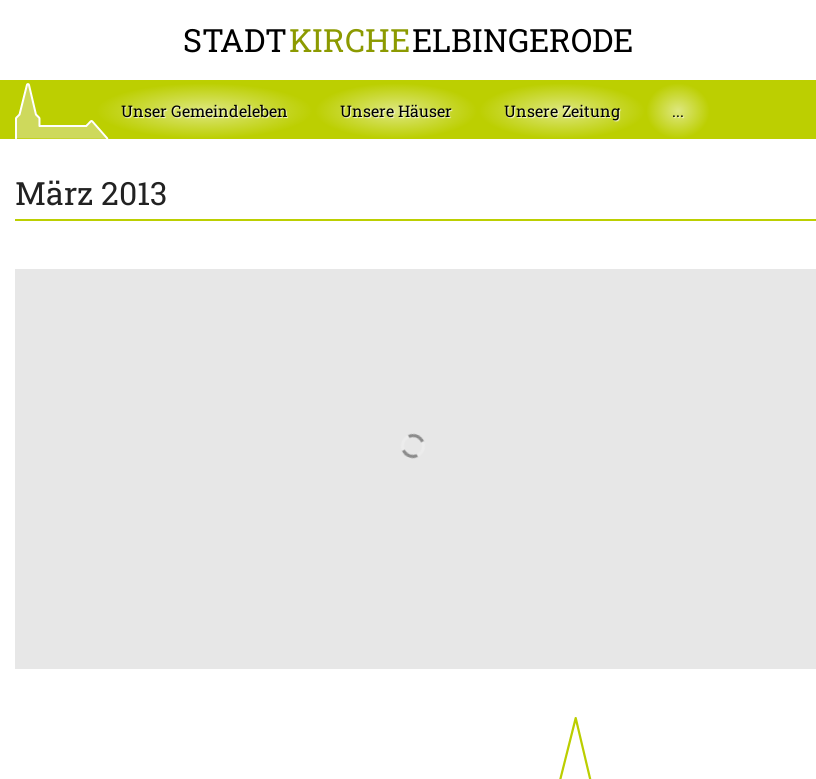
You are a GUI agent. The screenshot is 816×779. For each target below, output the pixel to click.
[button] (204, 111)
